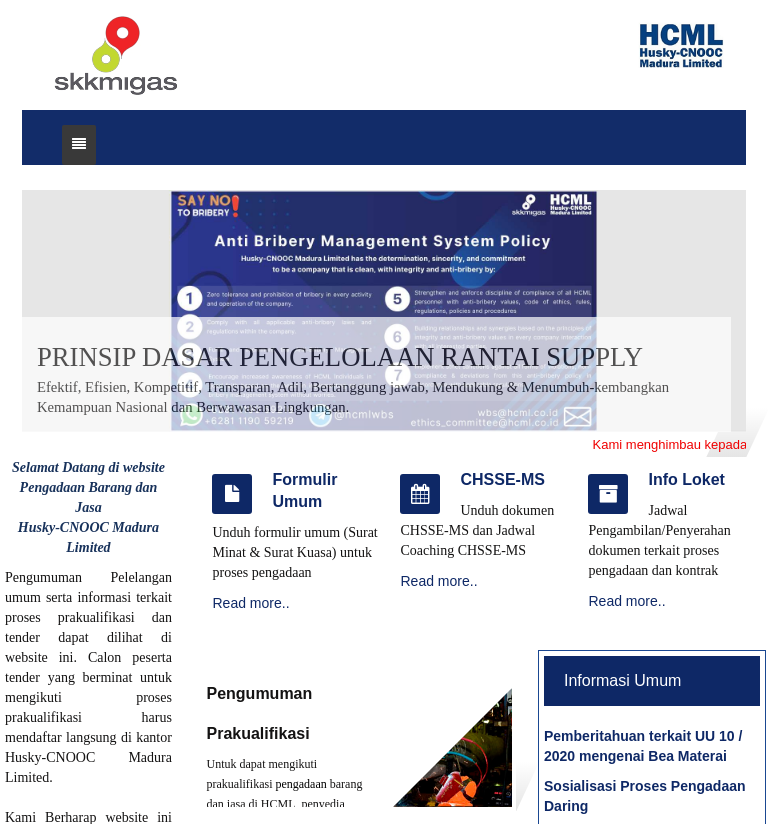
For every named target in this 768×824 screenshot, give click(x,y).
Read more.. (250, 603)
